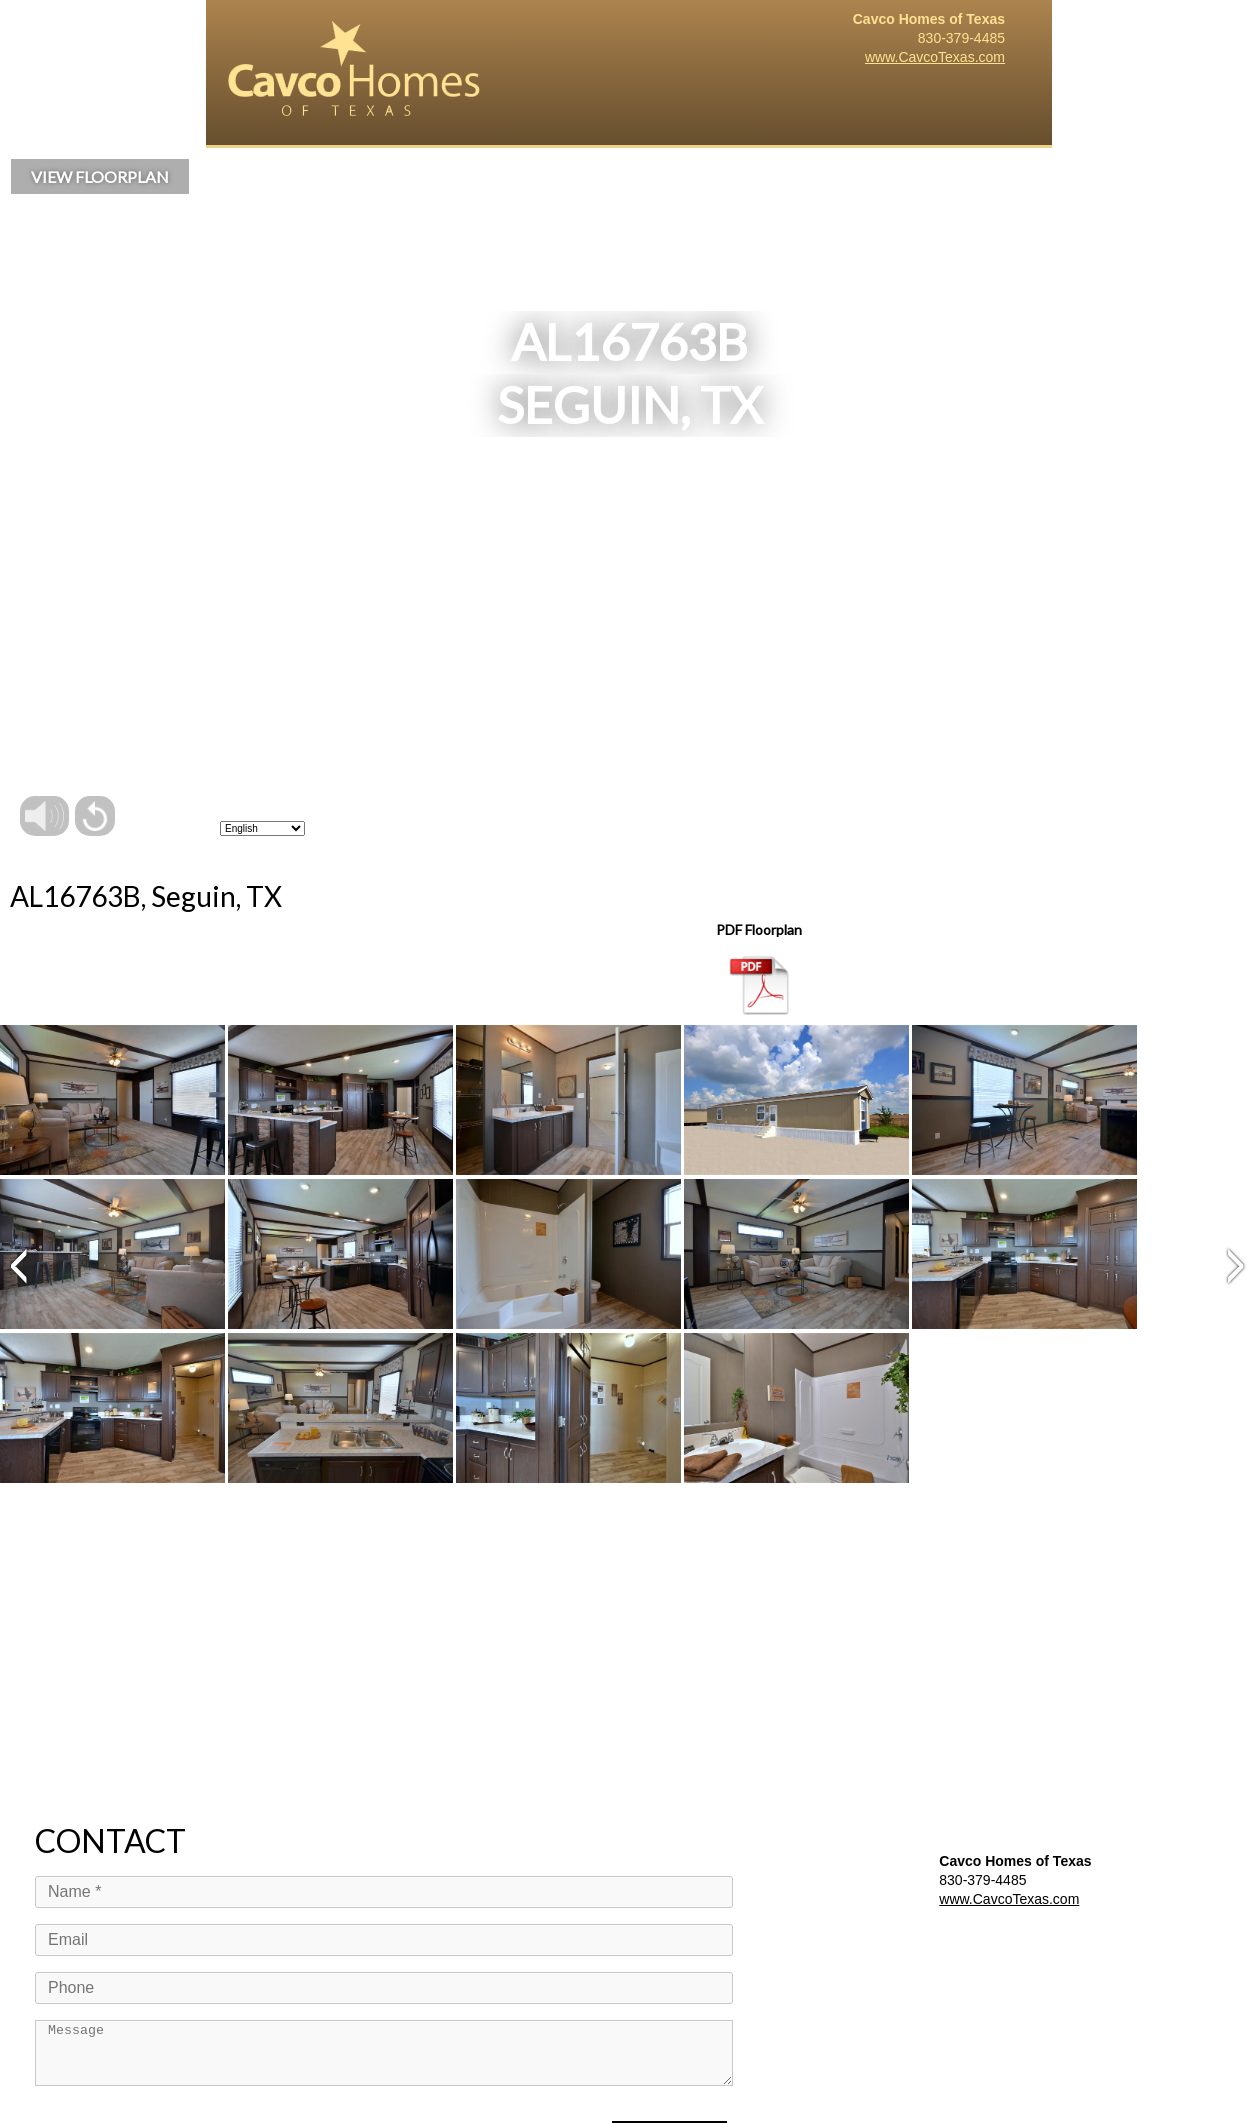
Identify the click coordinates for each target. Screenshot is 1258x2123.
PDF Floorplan (759, 968)
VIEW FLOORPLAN (100, 176)
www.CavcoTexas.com (935, 57)
